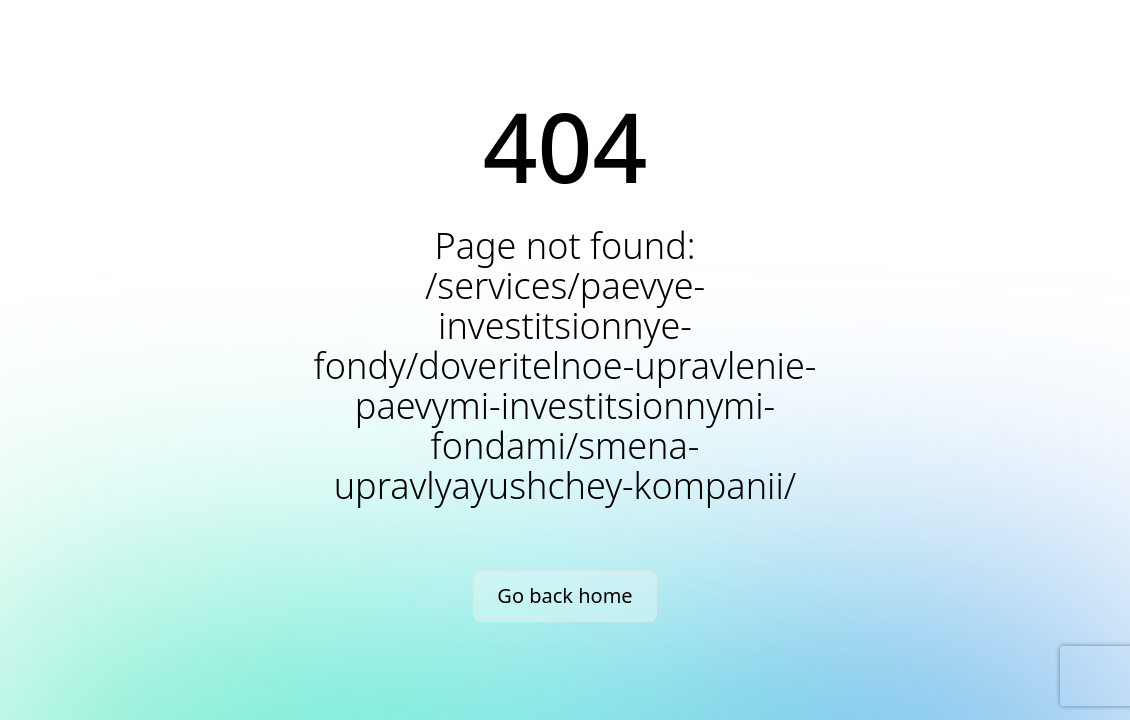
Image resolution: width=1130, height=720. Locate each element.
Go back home (564, 595)
